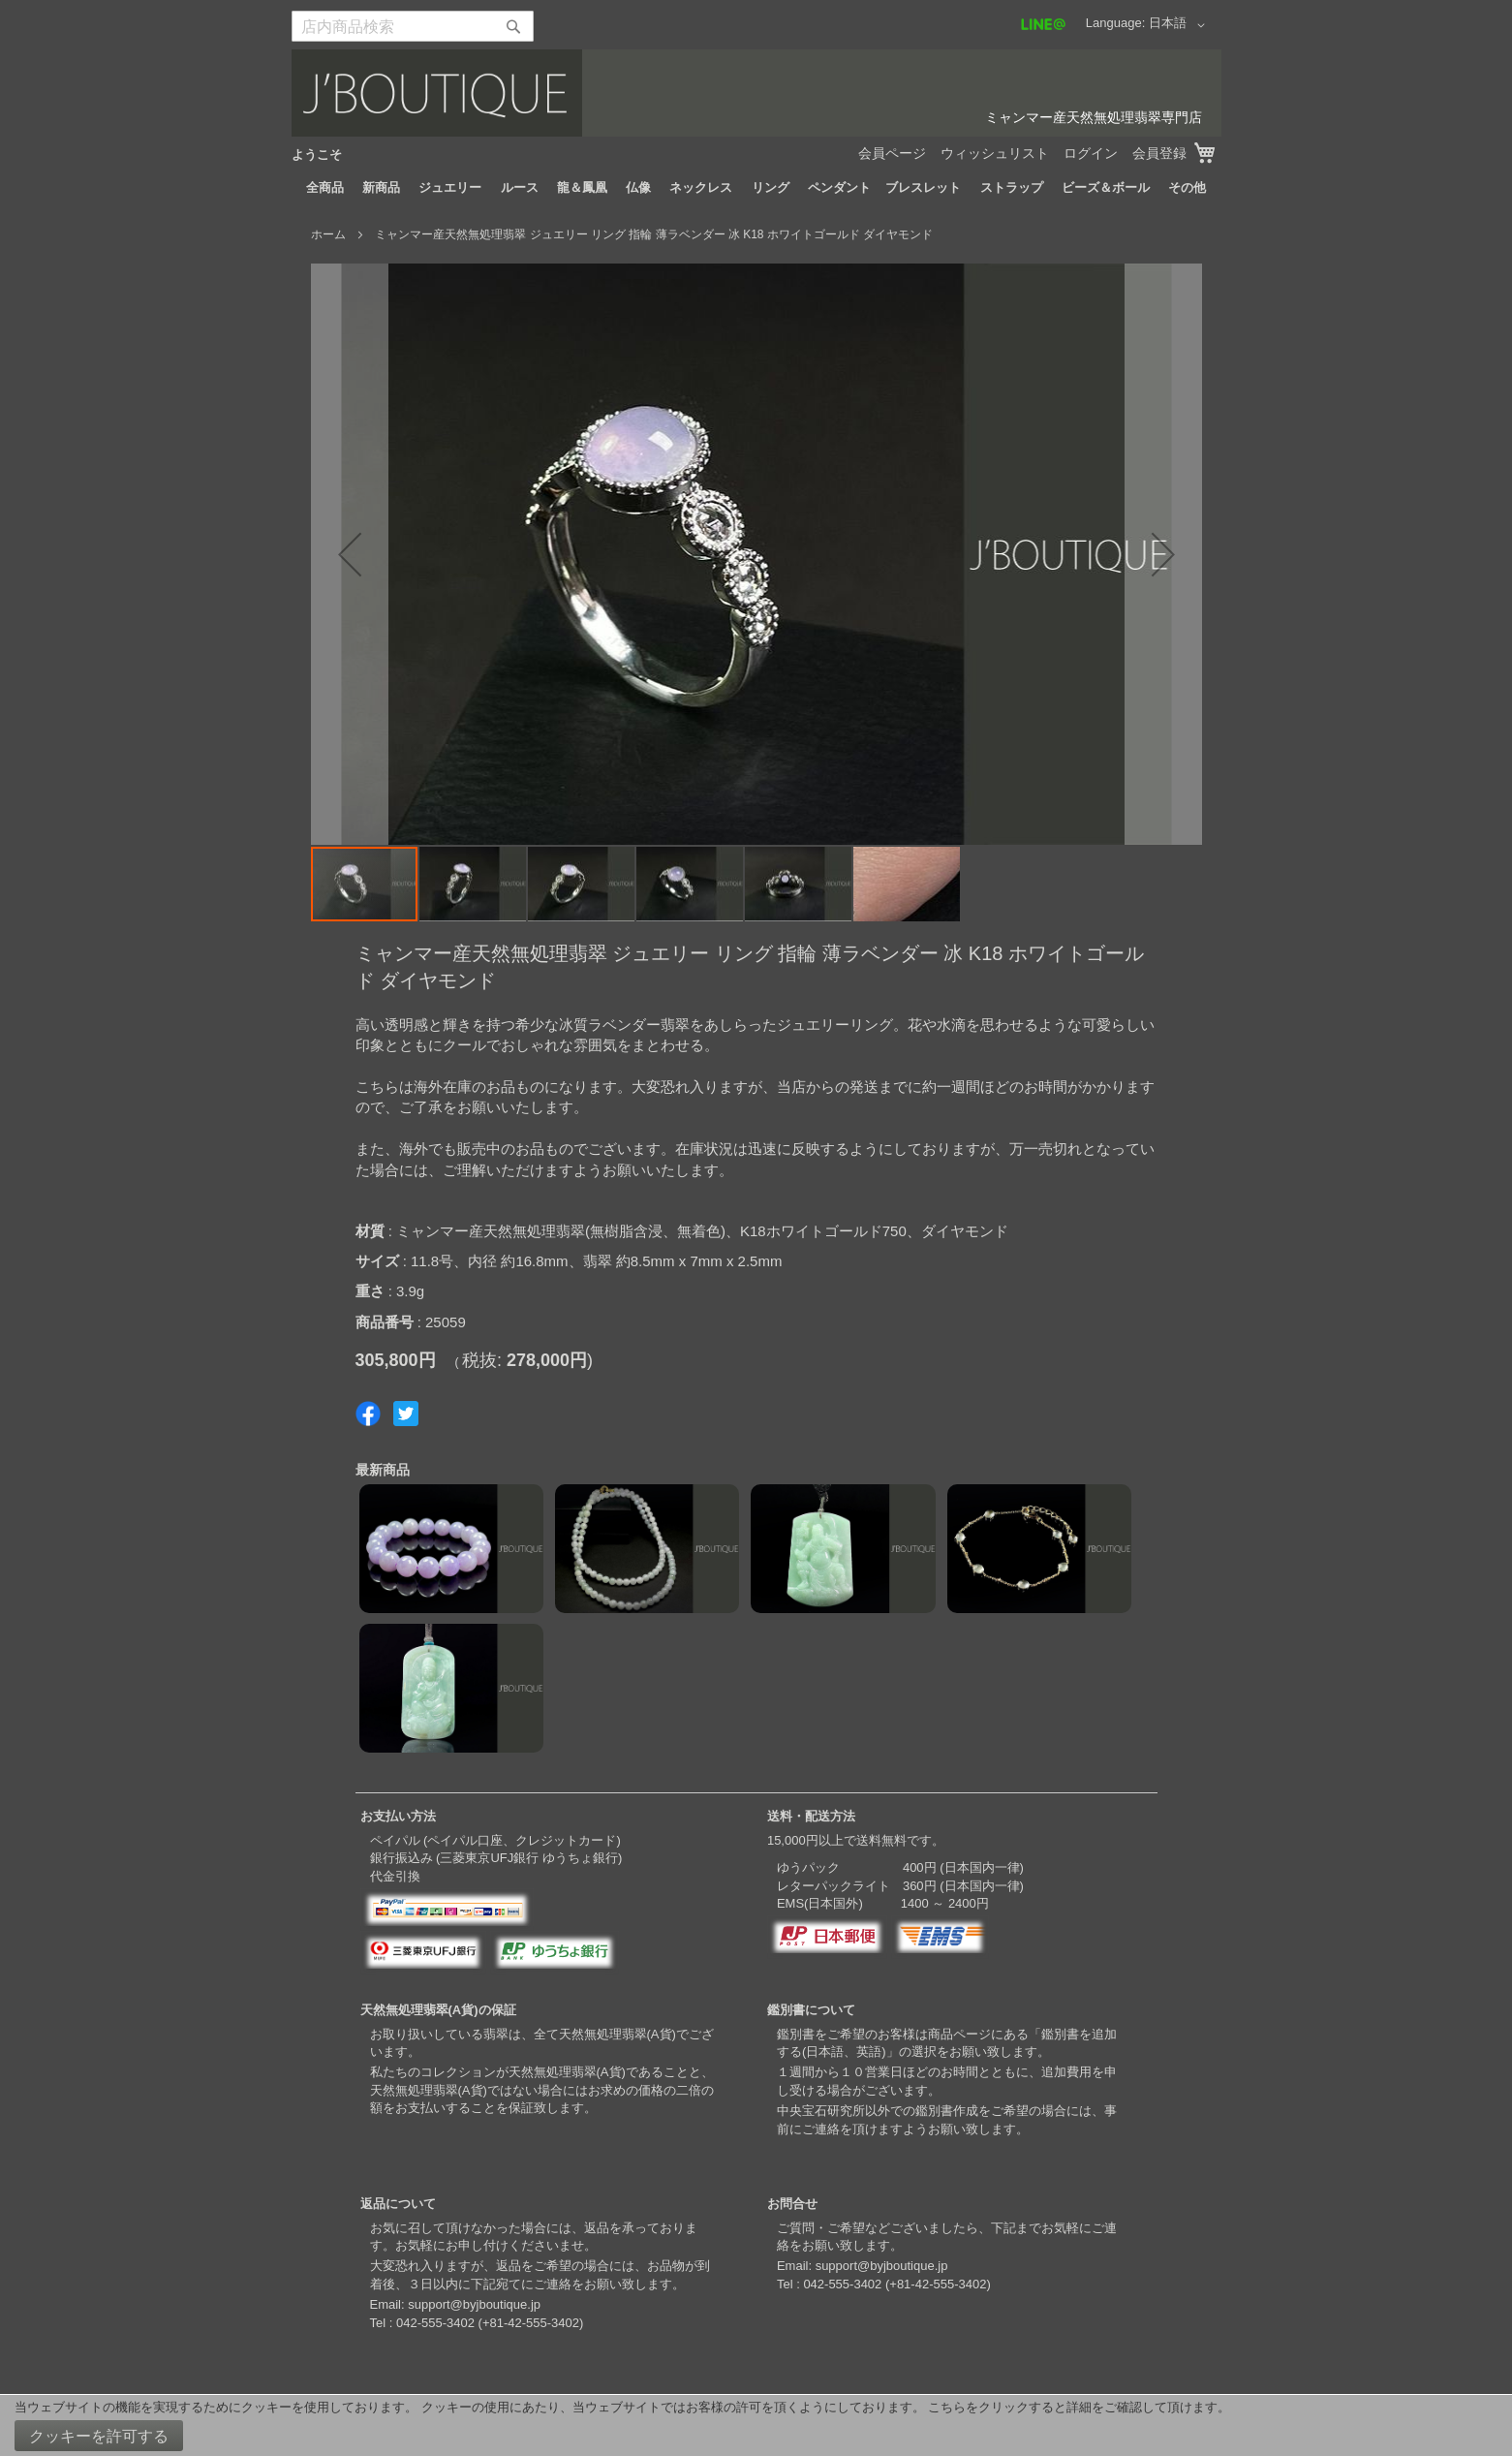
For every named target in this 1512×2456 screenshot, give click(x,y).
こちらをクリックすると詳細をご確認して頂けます (1073, 2407)
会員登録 (1159, 153)
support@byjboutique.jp (474, 2304)
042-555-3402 (435, 2323)
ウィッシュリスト (995, 153)
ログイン (1091, 153)
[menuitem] (325, 187)
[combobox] (413, 26)
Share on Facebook (368, 1413)
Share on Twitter (405, 1413)
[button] (1180, 25)
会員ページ (892, 153)
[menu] (756, 187)
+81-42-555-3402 (530, 2323)
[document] (756, 2425)
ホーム (328, 234)
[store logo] (756, 93)
